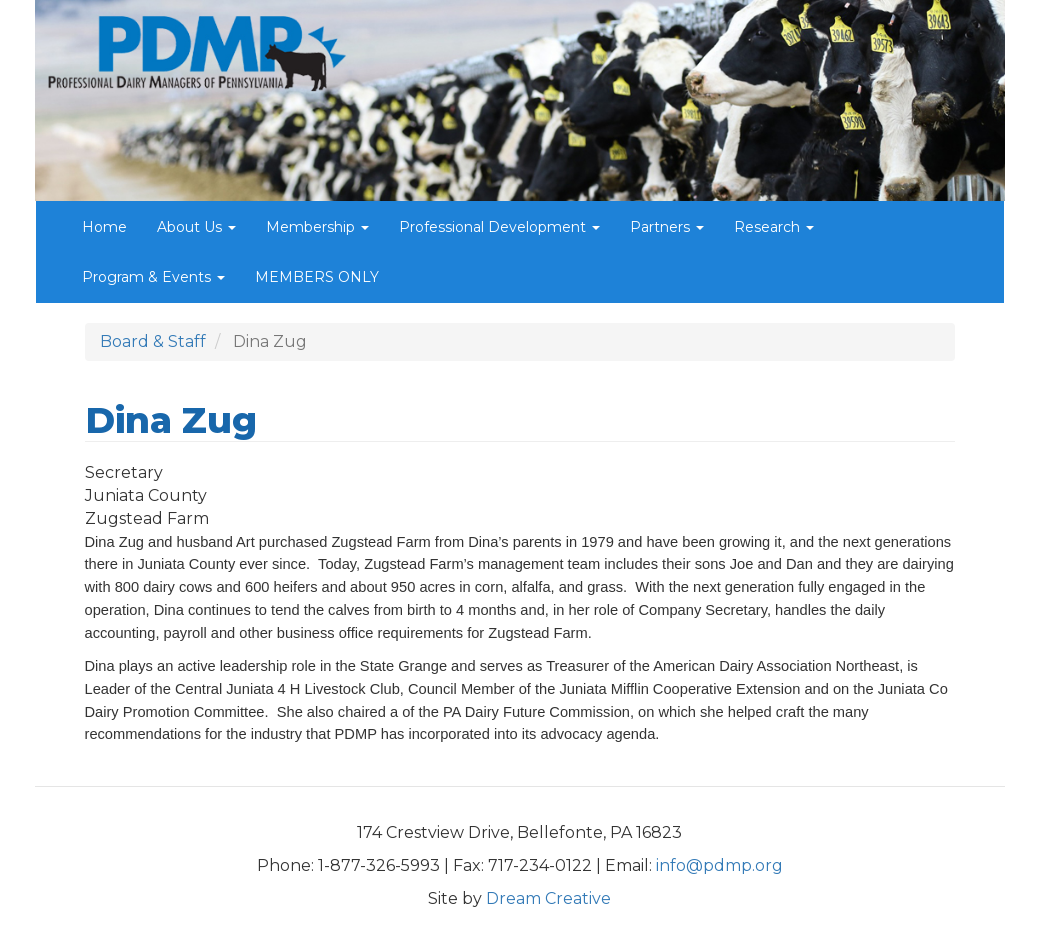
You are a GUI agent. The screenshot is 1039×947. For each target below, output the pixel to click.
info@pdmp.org (719, 865)
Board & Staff (153, 341)
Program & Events (153, 277)
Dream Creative (548, 898)
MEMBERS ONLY (317, 277)
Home (104, 227)
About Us (196, 227)
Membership (317, 227)
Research (774, 227)
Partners (667, 227)
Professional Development (499, 227)
